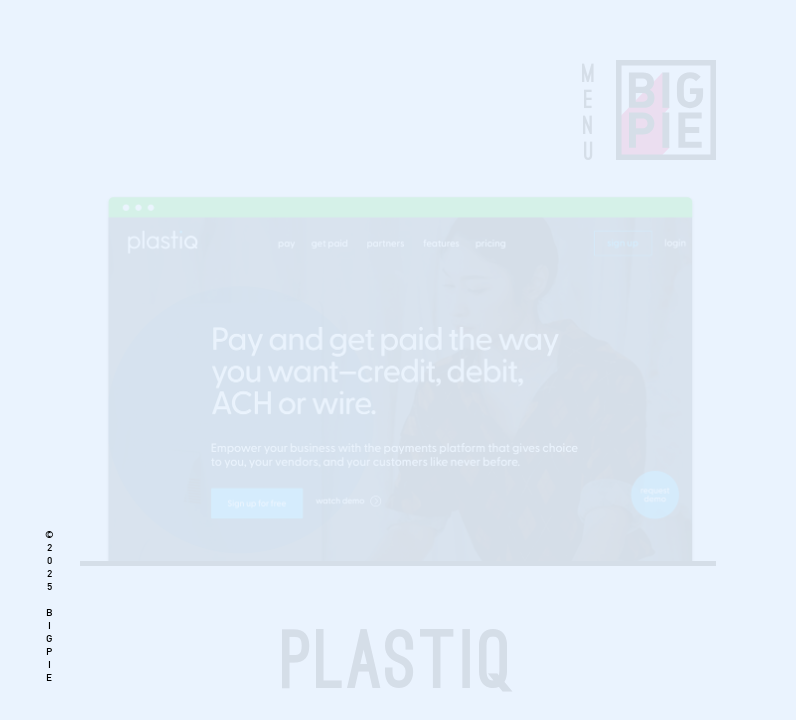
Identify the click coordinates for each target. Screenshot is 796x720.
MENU (588, 112)
